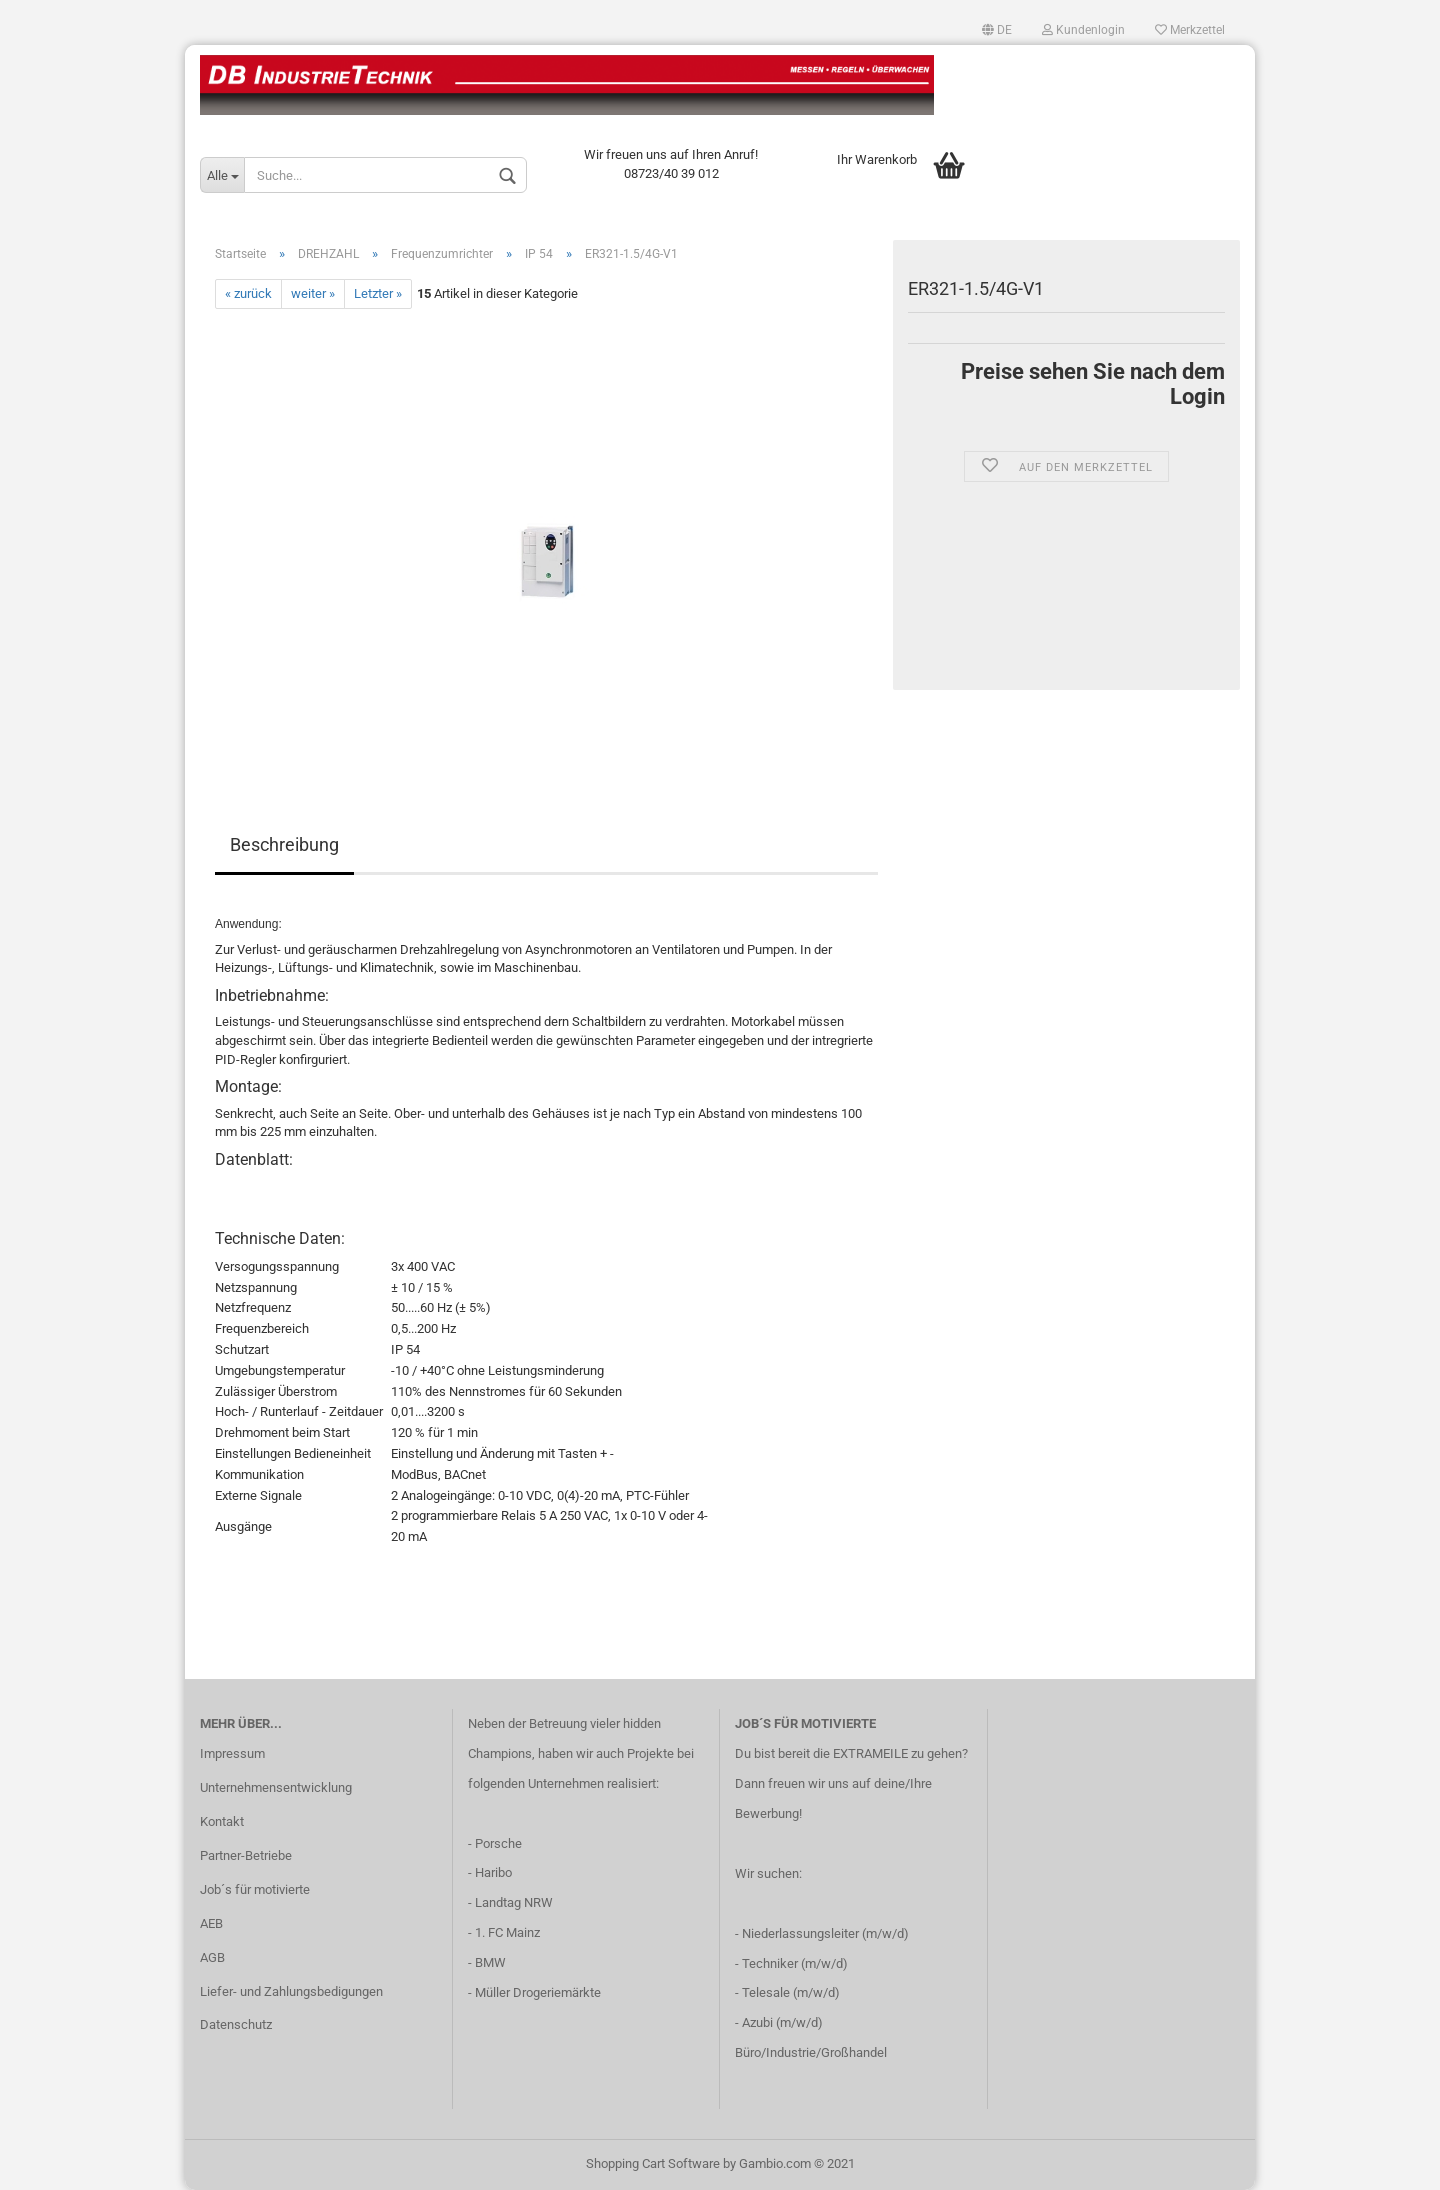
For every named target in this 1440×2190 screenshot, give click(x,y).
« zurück (248, 293)
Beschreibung (284, 844)
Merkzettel (1190, 30)
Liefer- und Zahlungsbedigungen (291, 1991)
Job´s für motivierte (255, 1889)
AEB (211, 1923)
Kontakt (222, 1821)
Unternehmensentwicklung (276, 1787)
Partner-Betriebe (246, 1855)
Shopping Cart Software (653, 2163)
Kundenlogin (1083, 30)
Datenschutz (236, 2024)
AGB (212, 1957)
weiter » (313, 293)
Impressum (232, 1753)
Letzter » (378, 293)
